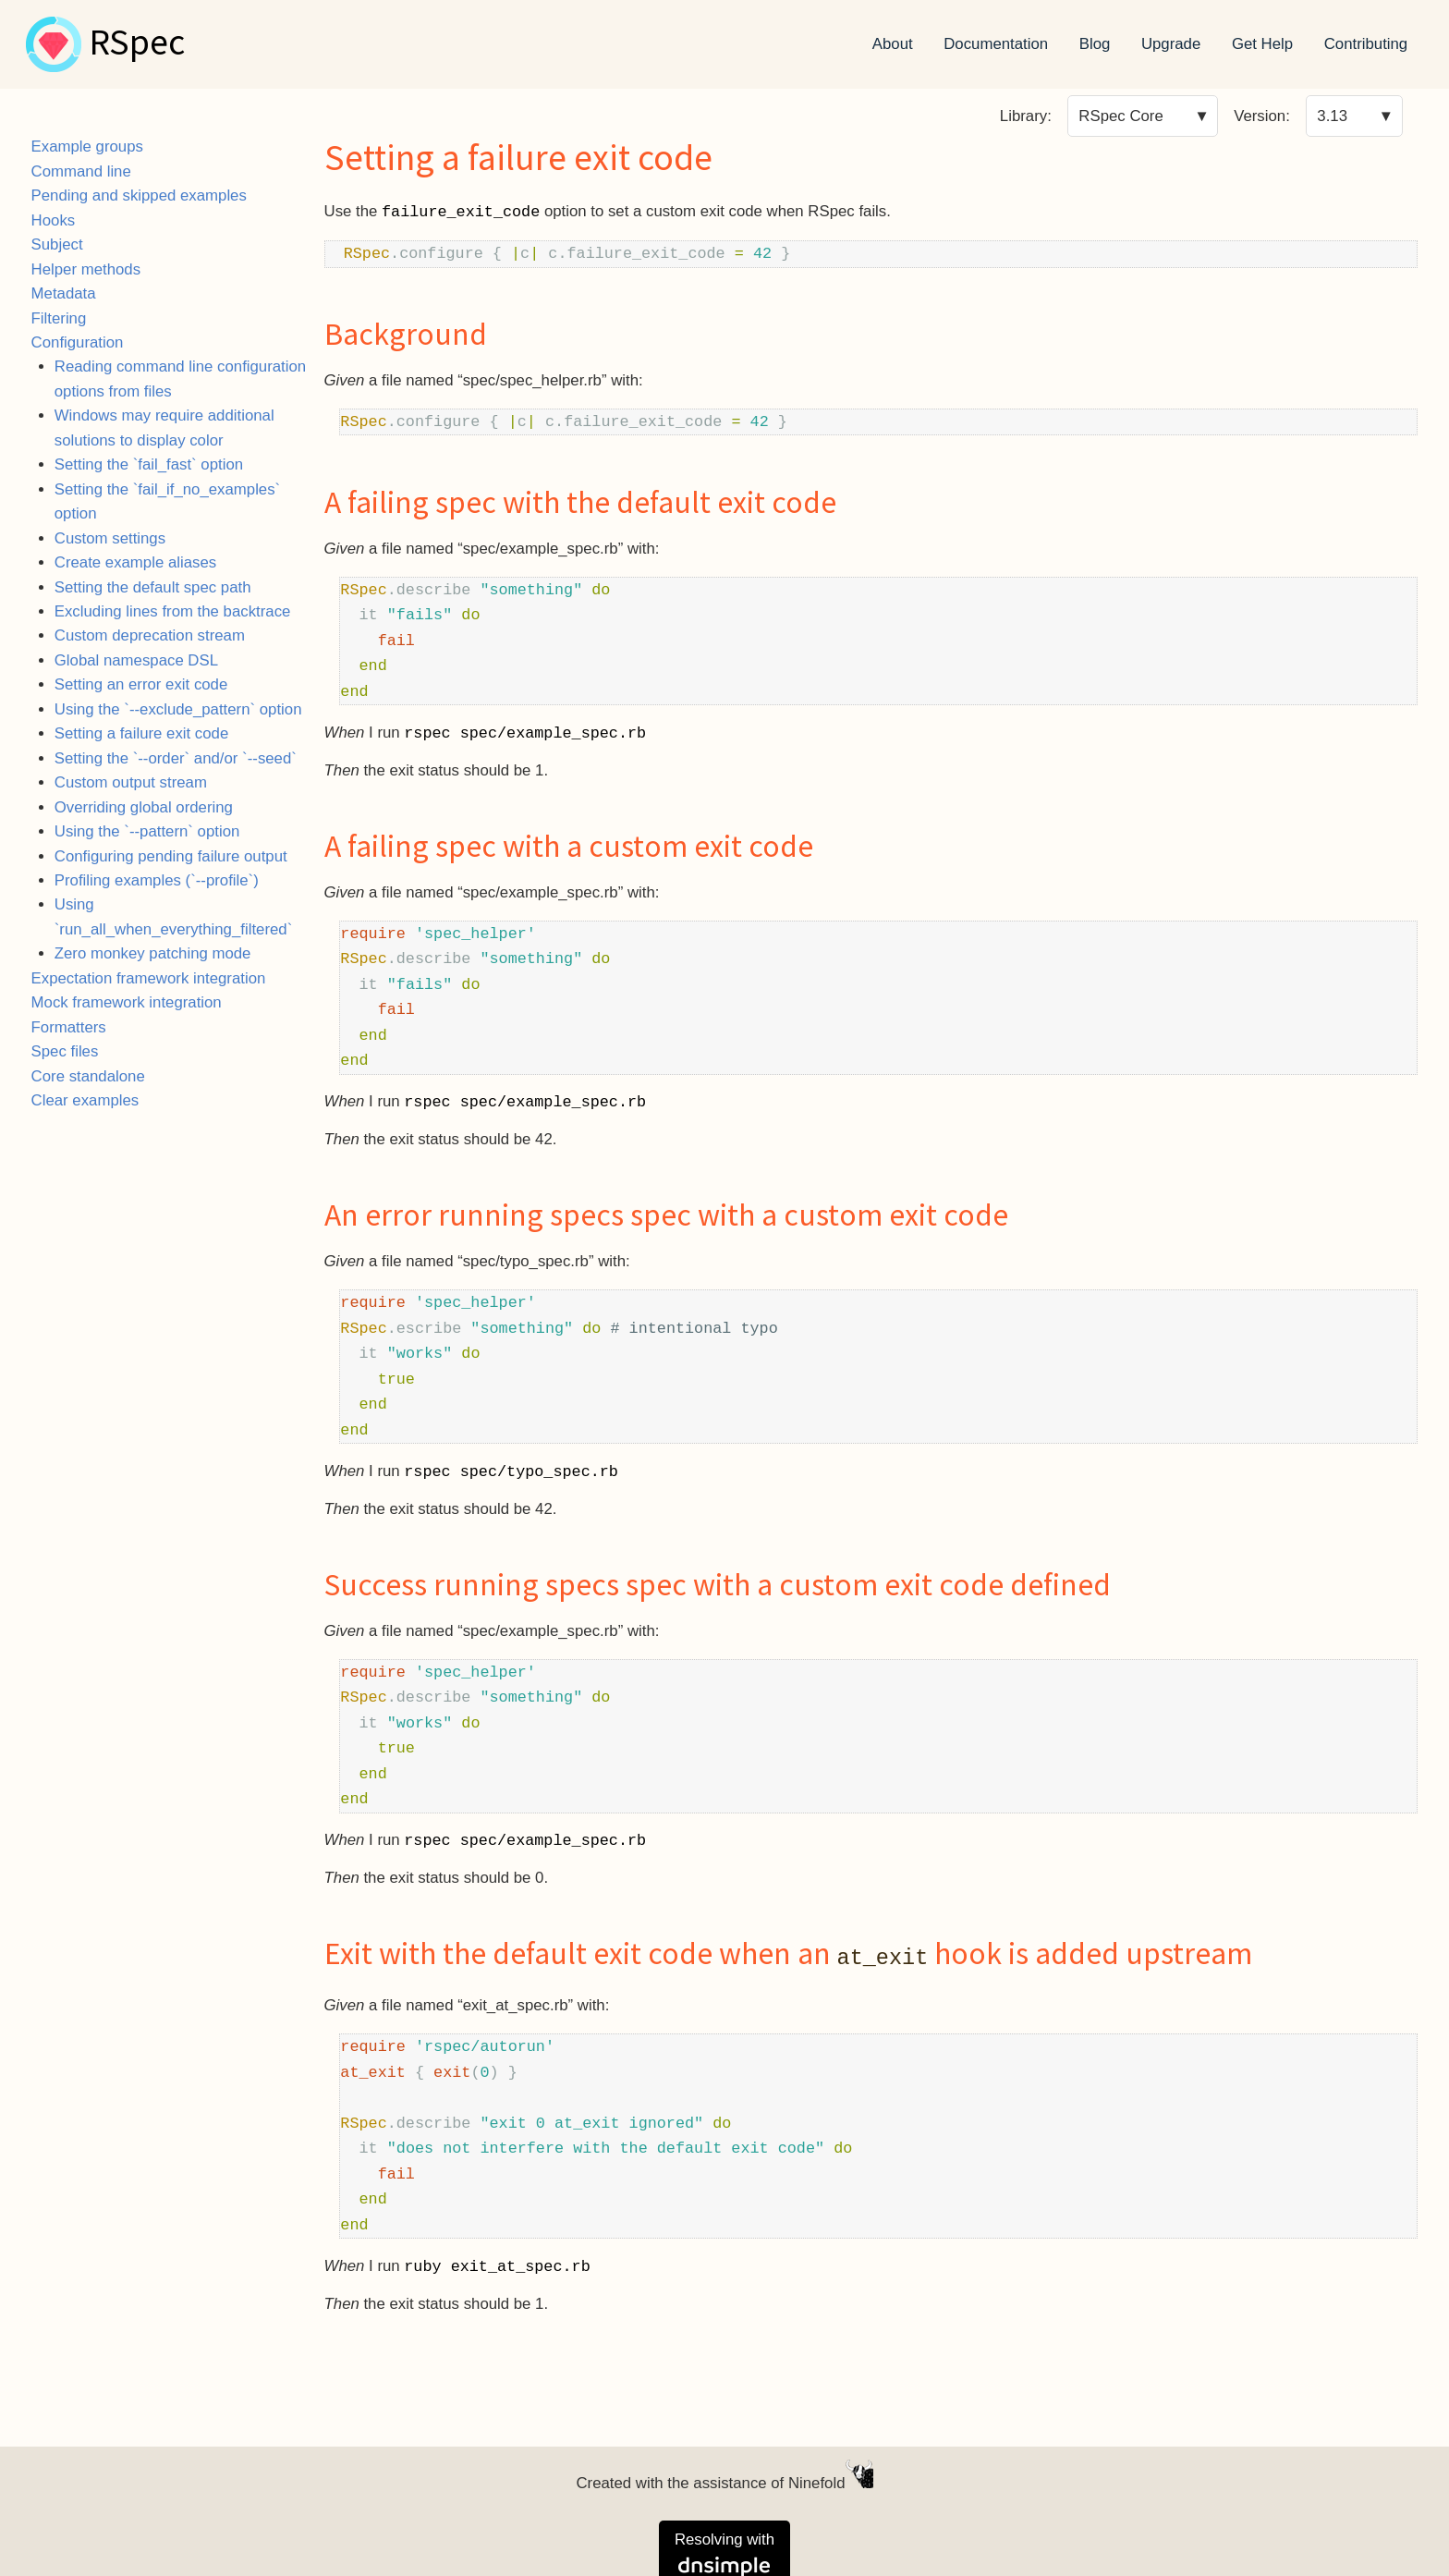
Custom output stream (131, 782)
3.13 (1332, 116)
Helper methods (85, 269)
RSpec (137, 44)
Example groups (87, 146)
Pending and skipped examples (139, 195)
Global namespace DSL (136, 660)
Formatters (68, 1027)
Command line (81, 171)
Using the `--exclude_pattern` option (178, 709)
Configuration (77, 342)
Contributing (1366, 44)
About (892, 44)
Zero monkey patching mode (153, 953)
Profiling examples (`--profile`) (157, 880)
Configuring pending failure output (171, 856)
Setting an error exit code (141, 684)
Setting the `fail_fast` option (149, 464)
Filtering (59, 318)
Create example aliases (135, 562)
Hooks (53, 220)
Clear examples (85, 1100)
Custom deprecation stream (150, 635)
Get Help (1262, 44)
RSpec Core (1120, 116)
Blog (1095, 44)
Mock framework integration (126, 1002)
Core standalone (88, 1076)
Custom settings (110, 538)
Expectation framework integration (148, 978)
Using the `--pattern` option (147, 831)
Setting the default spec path (153, 587)
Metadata (63, 293)
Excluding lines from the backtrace (173, 611)
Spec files (65, 1051)
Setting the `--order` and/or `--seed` (176, 758)
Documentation (996, 44)
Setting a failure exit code (141, 733)
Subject (57, 244)
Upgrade (1170, 44)
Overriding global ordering (144, 807)
